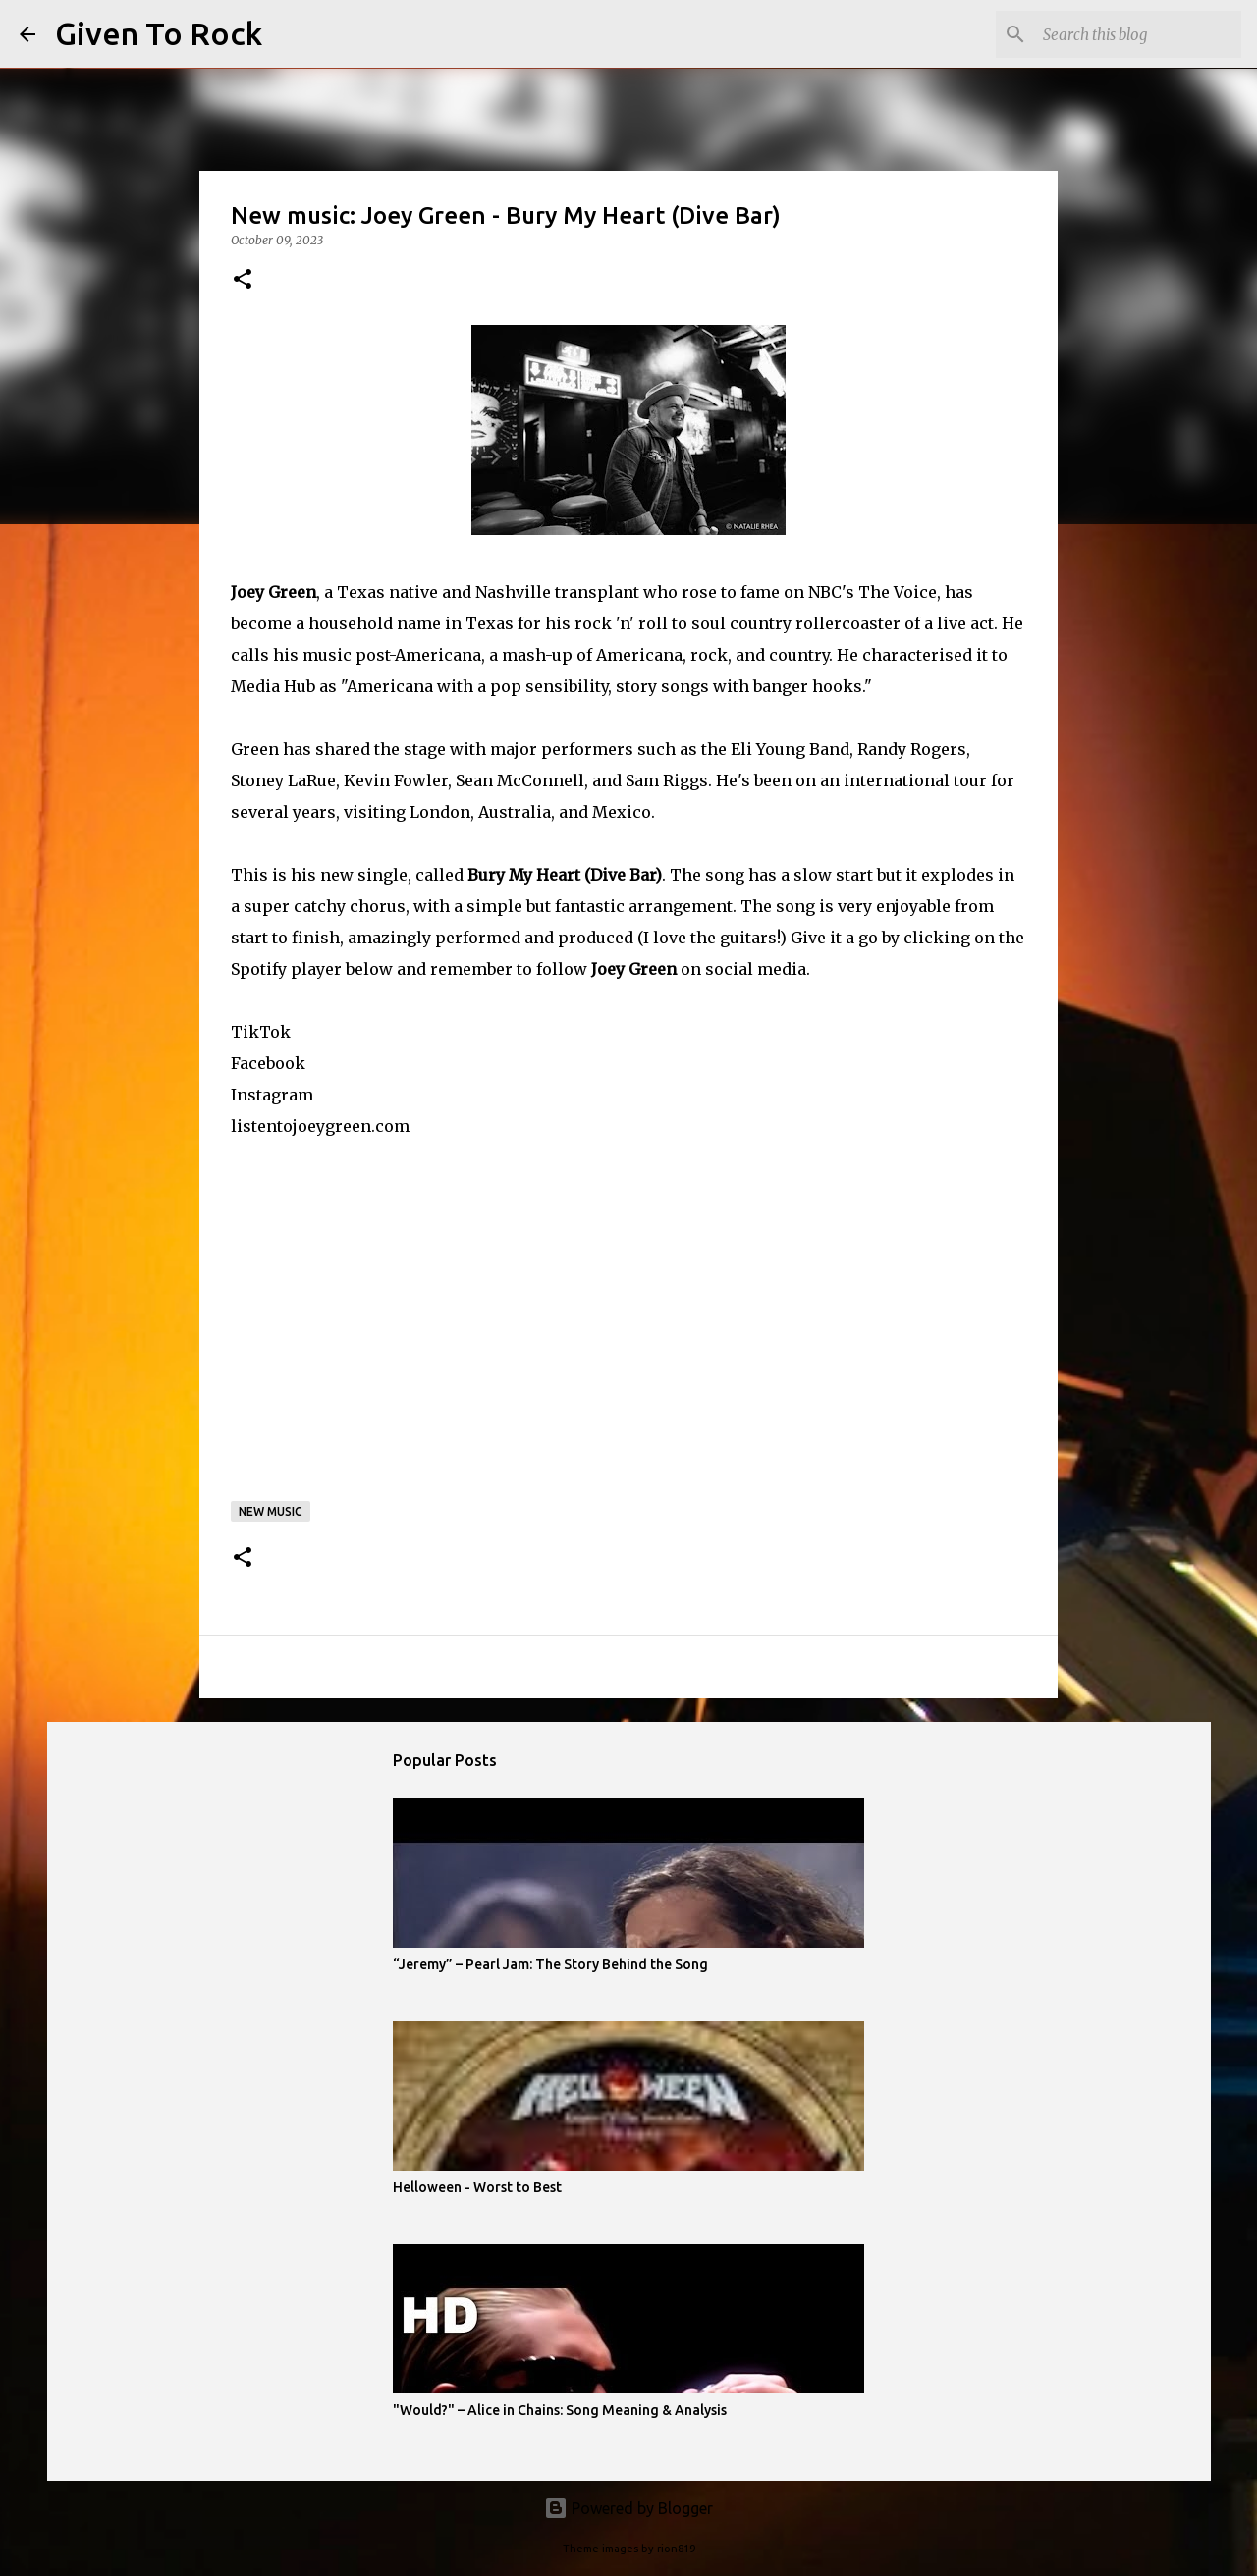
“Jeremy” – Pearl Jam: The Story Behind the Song (550, 1964)
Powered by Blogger (628, 2508)
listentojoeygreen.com (320, 1126)
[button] (242, 280)
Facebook (268, 1063)
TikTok (261, 1032)
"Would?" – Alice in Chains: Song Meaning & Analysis (560, 2410)
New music (270, 1511)
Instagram (272, 1094)
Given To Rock (158, 33)
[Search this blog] (1138, 34)
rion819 (676, 2548)
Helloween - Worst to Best (477, 2187)
